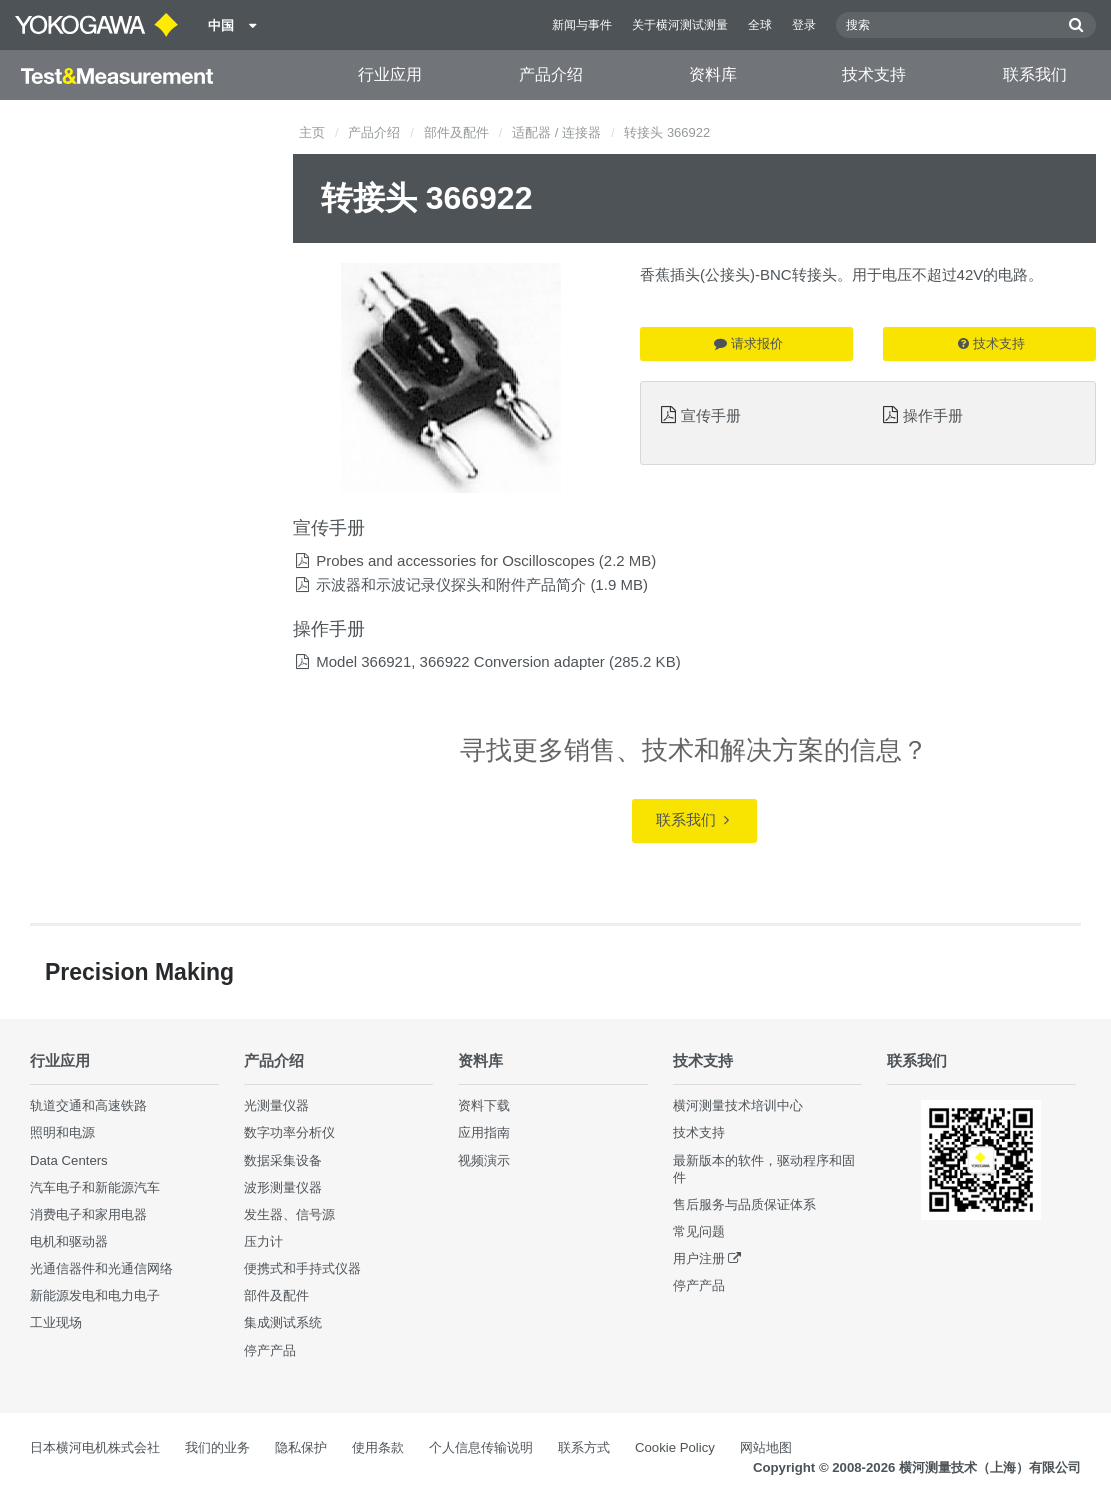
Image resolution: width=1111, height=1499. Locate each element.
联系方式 (584, 1447)
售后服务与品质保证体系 (744, 1204)
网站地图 (766, 1447)
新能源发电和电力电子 (95, 1295)
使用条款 (378, 1447)
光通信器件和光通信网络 (101, 1268)
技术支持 (874, 74)
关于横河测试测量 (680, 25)
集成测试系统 (283, 1322)
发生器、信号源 (289, 1214)
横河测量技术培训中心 (738, 1105)
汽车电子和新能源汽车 (95, 1187)
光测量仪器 (276, 1105)
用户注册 (699, 1258)
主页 (312, 132)
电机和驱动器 (69, 1241)
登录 (804, 25)
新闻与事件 (582, 25)
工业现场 (56, 1322)
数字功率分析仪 (289, 1132)
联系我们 (1035, 74)
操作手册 (933, 415)
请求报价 (748, 343)
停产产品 (270, 1350)
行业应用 (390, 74)
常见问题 (699, 1231)
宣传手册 (711, 415)
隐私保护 (301, 1447)
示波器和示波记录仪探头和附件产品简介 (451, 584)
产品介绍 (551, 74)
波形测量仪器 (283, 1187)
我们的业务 (217, 1447)
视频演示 (484, 1160)
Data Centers (69, 1160)
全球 (760, 25)
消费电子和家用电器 (88, 1214)
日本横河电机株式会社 (95, 1447)
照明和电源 (62, 1132)
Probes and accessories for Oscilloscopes (455, 560)
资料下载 (484, 1105)
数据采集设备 (283, 1160)
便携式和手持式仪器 (302, 1268)
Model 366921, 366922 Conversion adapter (460, 661)
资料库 (713, 74)
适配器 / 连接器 (556, 132)
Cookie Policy (675, 1447)
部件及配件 (456, 132)
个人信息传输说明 (481, 1447)
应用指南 (484, 1132)
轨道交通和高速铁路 (88, 1105)
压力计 (263, 1241)
